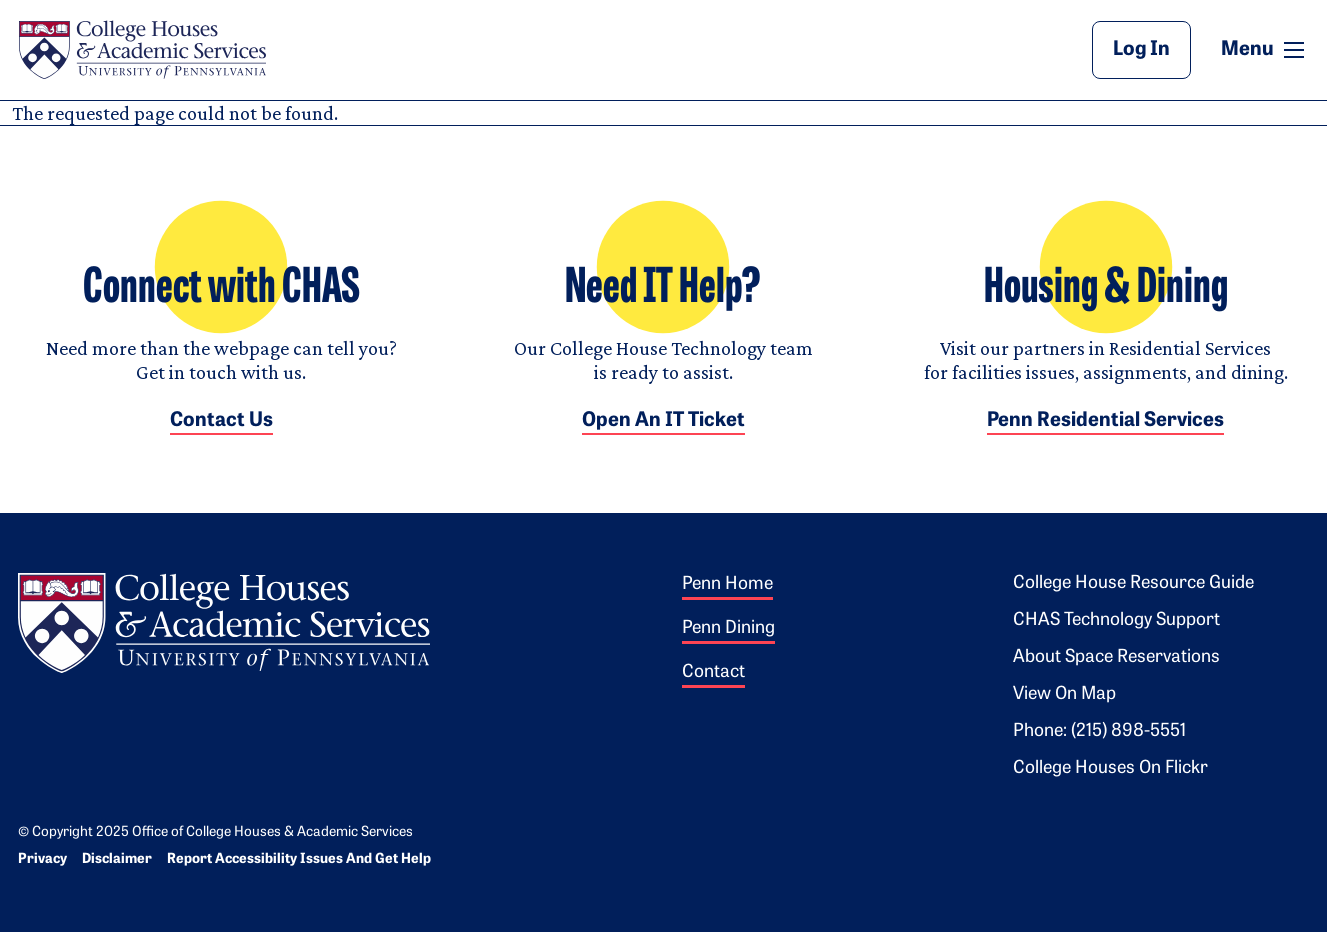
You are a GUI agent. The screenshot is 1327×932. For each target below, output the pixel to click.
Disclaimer (117, 859)
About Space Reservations (1116, 657)
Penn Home (727, 584)
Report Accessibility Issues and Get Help (299, 859)
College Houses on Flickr (1110, 768)
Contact (713, 672)
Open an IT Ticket (663, 421)
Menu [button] (1265, 49)
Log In (1141, 50)
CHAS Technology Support (1116, 620)
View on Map (1064, 694)
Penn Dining (728, 628)
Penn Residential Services (1105, 421)
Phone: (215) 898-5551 (1099, 731)
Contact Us (221, 421)
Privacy (42, 859)
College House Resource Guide (1133, 583)
